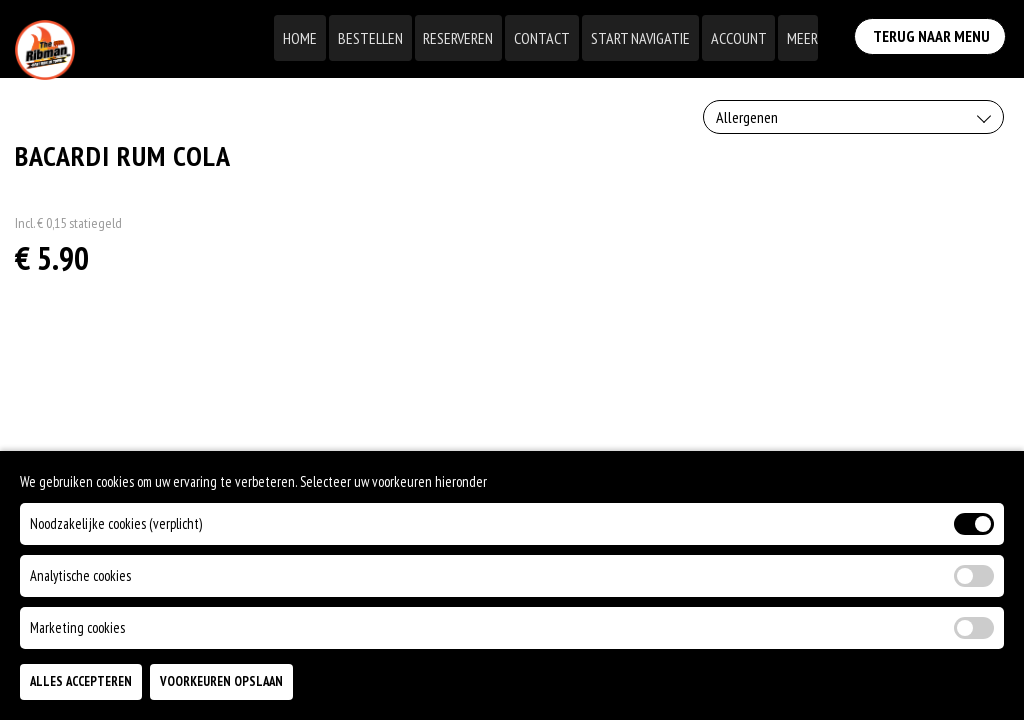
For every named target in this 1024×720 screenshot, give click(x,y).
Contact (548, 38)
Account (741, 38)
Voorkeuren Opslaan (221, 681)
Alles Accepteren (81, 681)
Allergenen (747, 117)
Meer (803, 38)
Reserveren (466, 38)
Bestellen (379, 38)
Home (311, 38)
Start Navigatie (644, 38)
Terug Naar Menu (933, 34)
